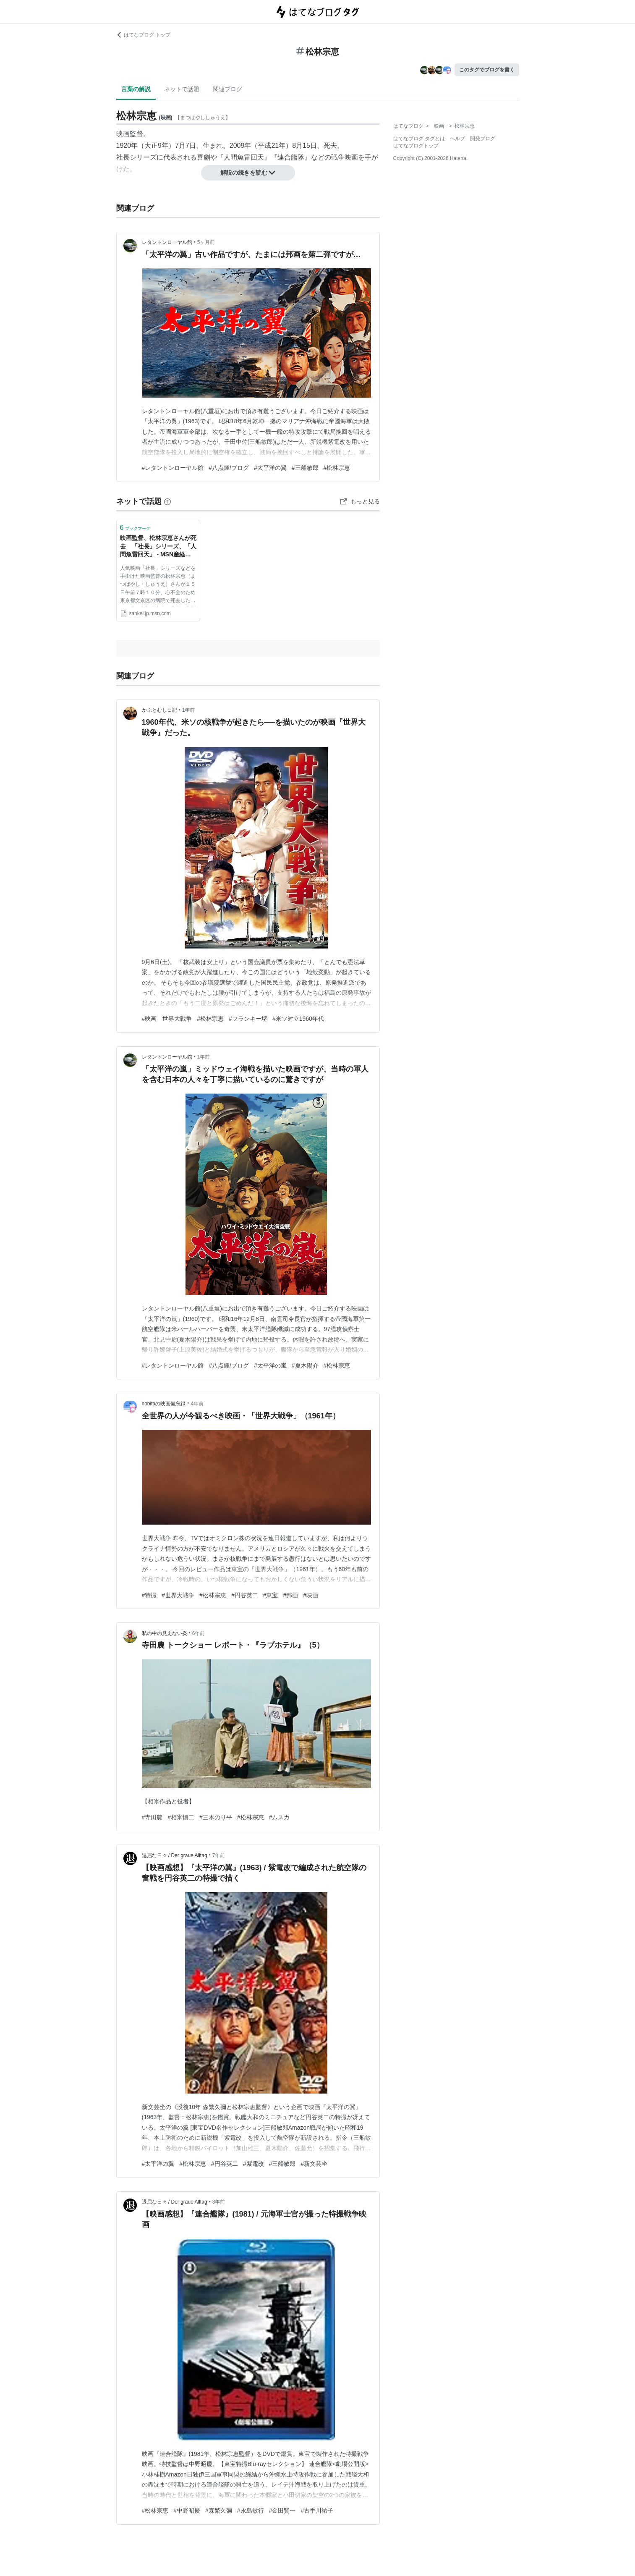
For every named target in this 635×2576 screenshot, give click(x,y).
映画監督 (129, 133)
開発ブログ (482, 139)
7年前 (218, 1855)
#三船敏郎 (305, 467)
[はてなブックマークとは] (167, 501)
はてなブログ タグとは (419, 139)
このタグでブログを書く (487, 70)
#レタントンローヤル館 (173, 467)
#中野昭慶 (186, 2510)
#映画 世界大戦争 (167, 1018)
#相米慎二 (180, 1817)
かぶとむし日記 (159, 710)
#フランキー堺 (248, 1018)
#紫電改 (253, 2163)
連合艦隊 (290, 157)
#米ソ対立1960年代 (298, 1018)
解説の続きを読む (248, 172)
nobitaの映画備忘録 (164, 1404)
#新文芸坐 (314, 2163)
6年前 (198, 1633)
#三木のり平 (215, 1817)
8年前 (218, 2202)
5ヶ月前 (206, 242)
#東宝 (270, 1595)
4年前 (197, 1404)
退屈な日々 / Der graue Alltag (174, 1855)
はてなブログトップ (416, 146)
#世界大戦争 (178, 1595)
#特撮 (149, 1595)
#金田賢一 (282, 2510)
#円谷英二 (244, 1595)
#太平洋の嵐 (270, 1365)
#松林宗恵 (337, 467)
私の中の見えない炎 (164, 1633)
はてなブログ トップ (143, 35)
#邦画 (290, 1595)
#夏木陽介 (305, 1365)
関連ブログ (227, 89)
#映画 (310, 1595)
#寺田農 (152, 1817)
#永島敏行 (250, 2510)
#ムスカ (279, 1817)
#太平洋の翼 (270, 467)
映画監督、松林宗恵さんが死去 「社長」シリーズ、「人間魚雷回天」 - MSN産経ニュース (158, 547)
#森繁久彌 (218, 2510)
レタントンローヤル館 (167, 242)
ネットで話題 (181, 89)
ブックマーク (135, 527)
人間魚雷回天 (244, 157)
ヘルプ (457, 139)
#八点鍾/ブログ (229, 467)
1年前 (188, 710)
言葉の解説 (136, 89)
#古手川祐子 (317, 2510)
